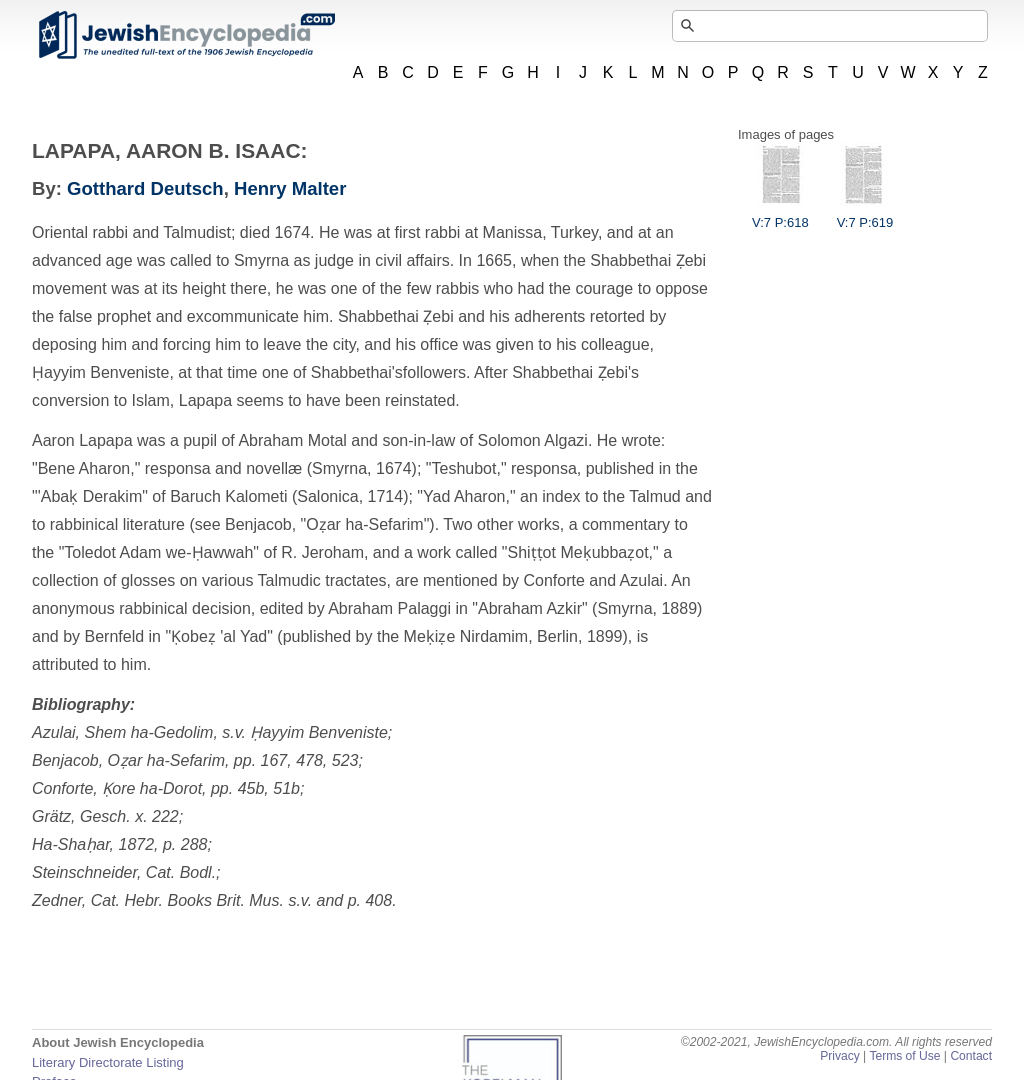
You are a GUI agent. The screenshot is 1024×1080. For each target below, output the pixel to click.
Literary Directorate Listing (108, 1062)
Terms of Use (904, 1056)
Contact (971, 1056)
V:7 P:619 (865, 215)
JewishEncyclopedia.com (186, 35)
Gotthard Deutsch (145, 188)
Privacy (840, 1056)
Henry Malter (290, 188)
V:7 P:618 (780, 215)
